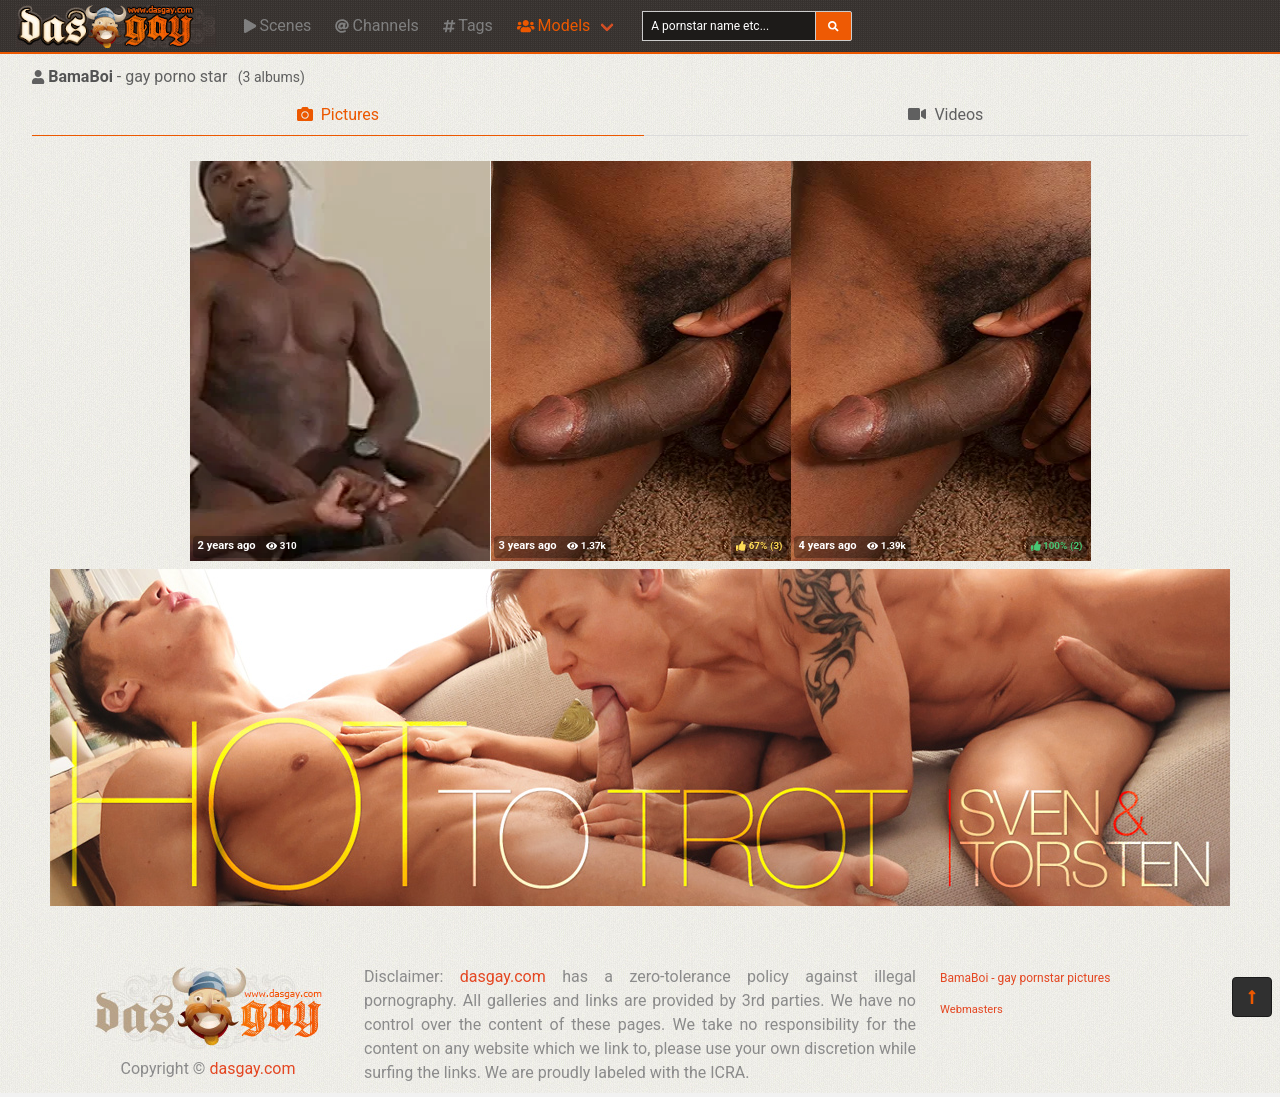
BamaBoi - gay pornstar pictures (1025, 978)
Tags (468, 25)
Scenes (277, 25)
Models (553, 25)
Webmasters (971, 1009)
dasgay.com (252, 1068)
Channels (376, 25)
